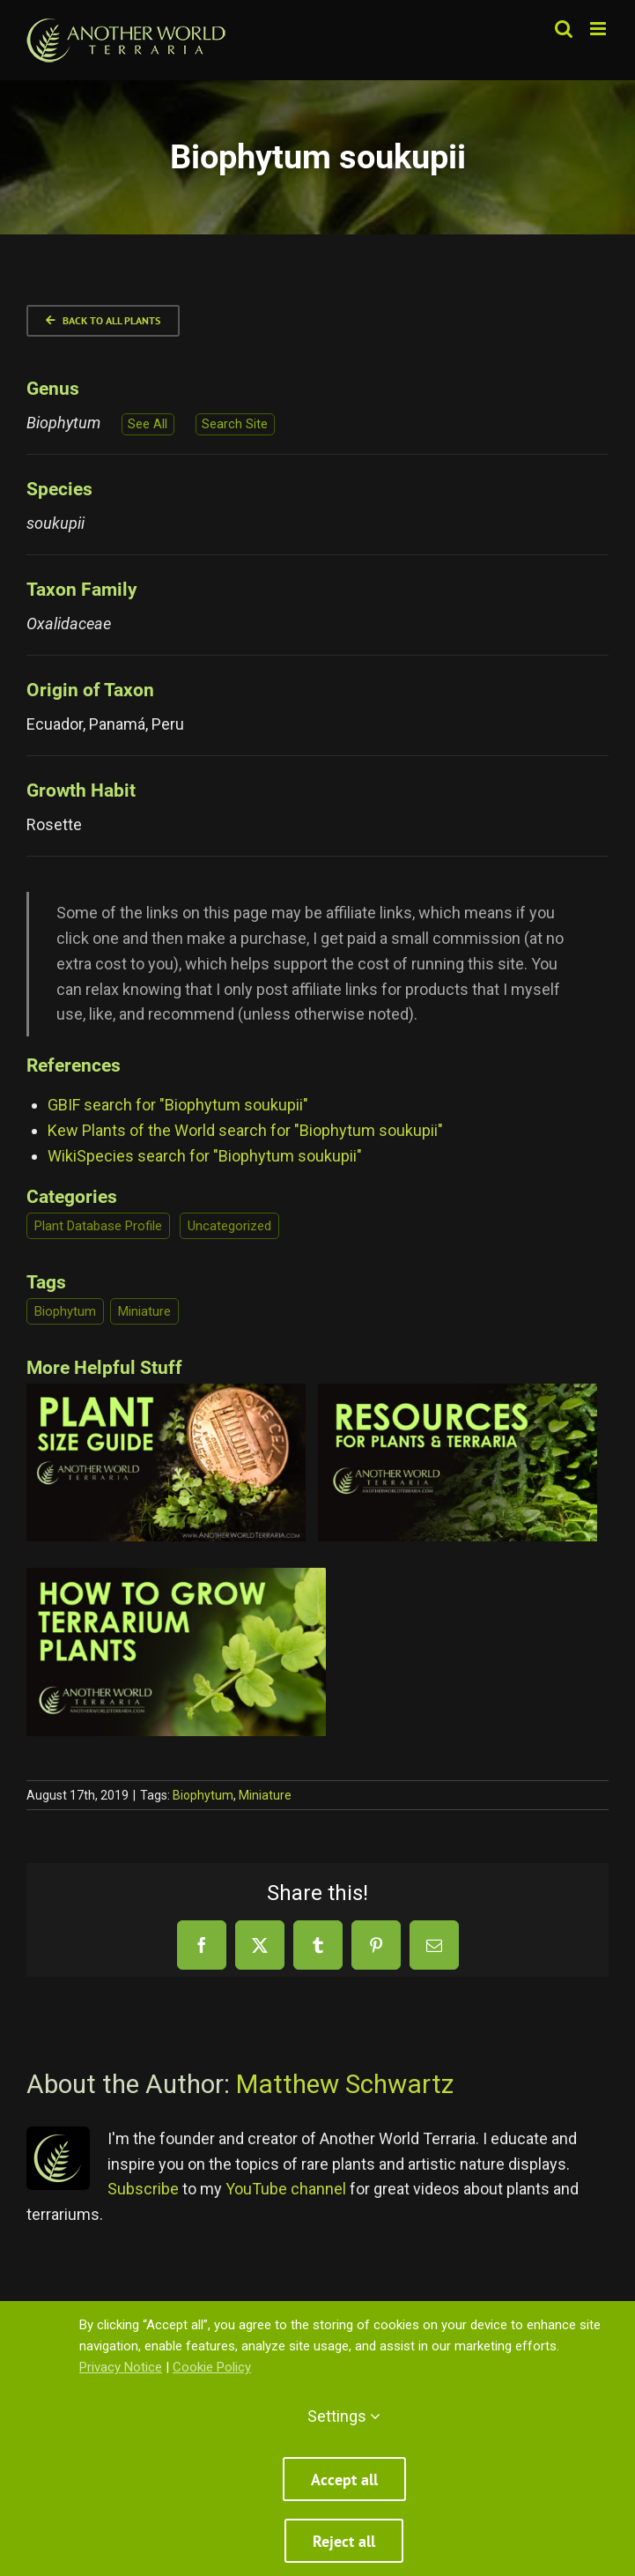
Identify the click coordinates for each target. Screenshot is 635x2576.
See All (147, 424)
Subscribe (143, 2188)
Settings (343, 2416)
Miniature (144, 1311)
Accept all (344, 2479)
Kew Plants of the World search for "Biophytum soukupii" (245, 1130)
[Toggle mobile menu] (599, 28)
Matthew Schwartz (345, 2084)
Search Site (235, 424)
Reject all (344, 2541)
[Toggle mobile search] (563, 28)
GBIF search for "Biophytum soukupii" (178, 1104)
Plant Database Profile (98, 1226)
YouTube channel (285, 2188)
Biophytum (65, 1311)
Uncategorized (229, 1226)
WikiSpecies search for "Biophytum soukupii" (205, 1156)
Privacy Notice (120, 2367)
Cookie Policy (212, 2367)
